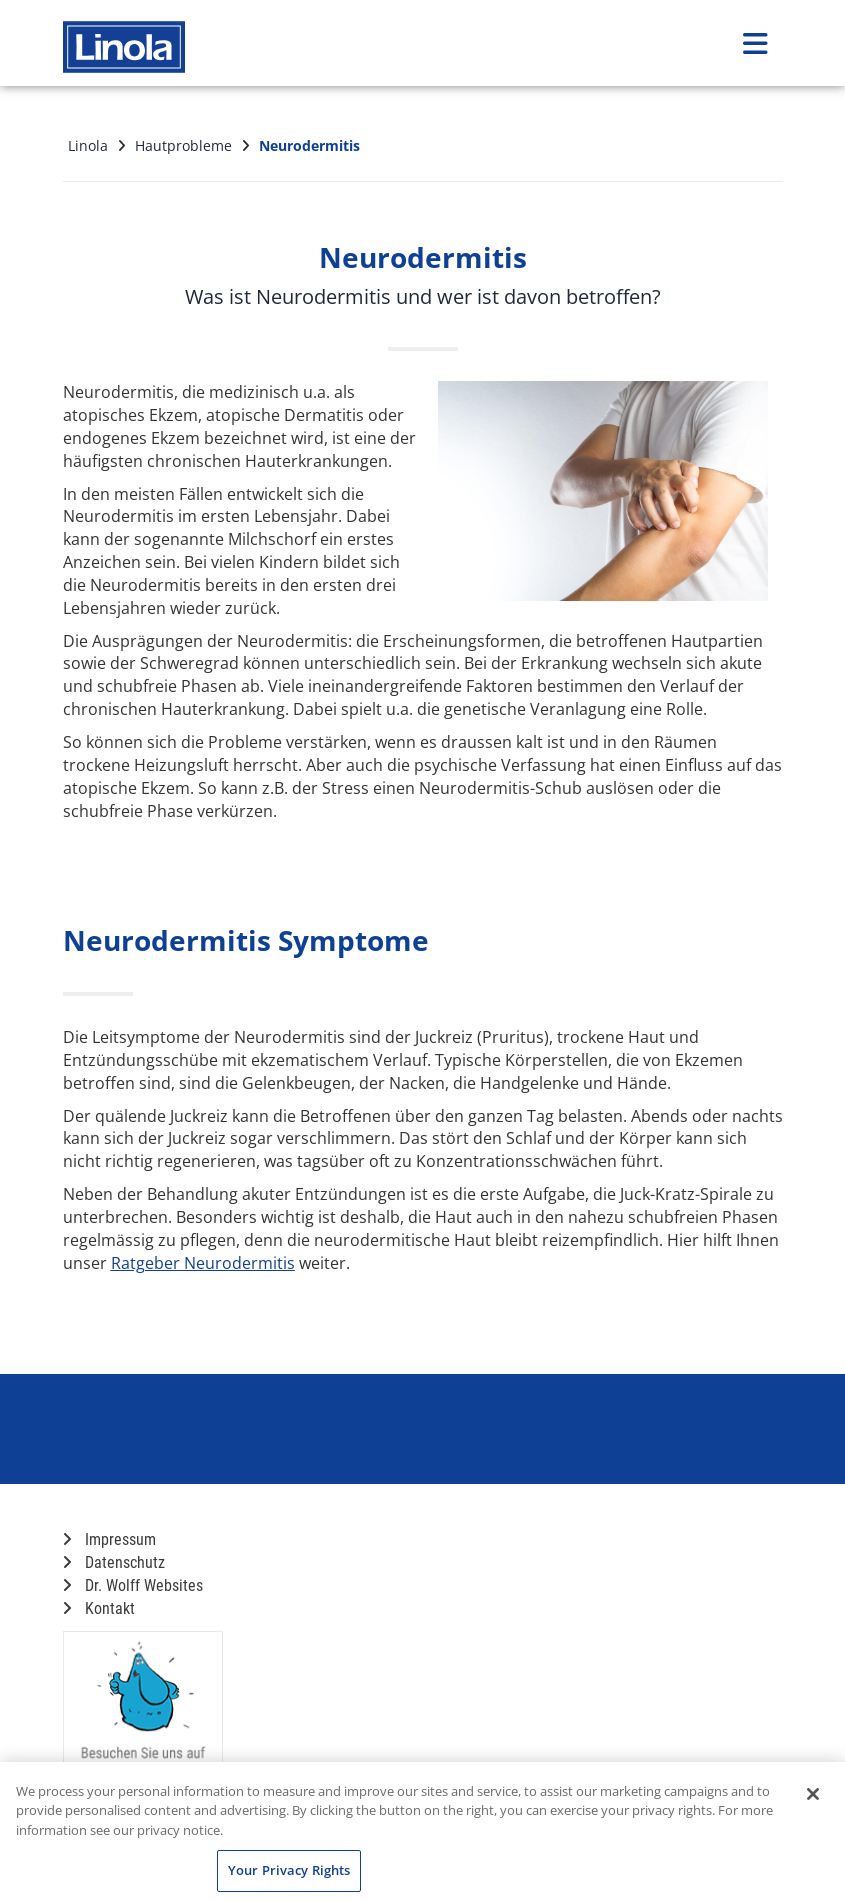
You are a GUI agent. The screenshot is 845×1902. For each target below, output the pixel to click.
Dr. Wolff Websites (133, 1585)
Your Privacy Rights (289, 1870)
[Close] (813, 1794)
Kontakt (99, 1608)
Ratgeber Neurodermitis (203, 1263)
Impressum (109, 1539)
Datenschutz (114, 1562)
